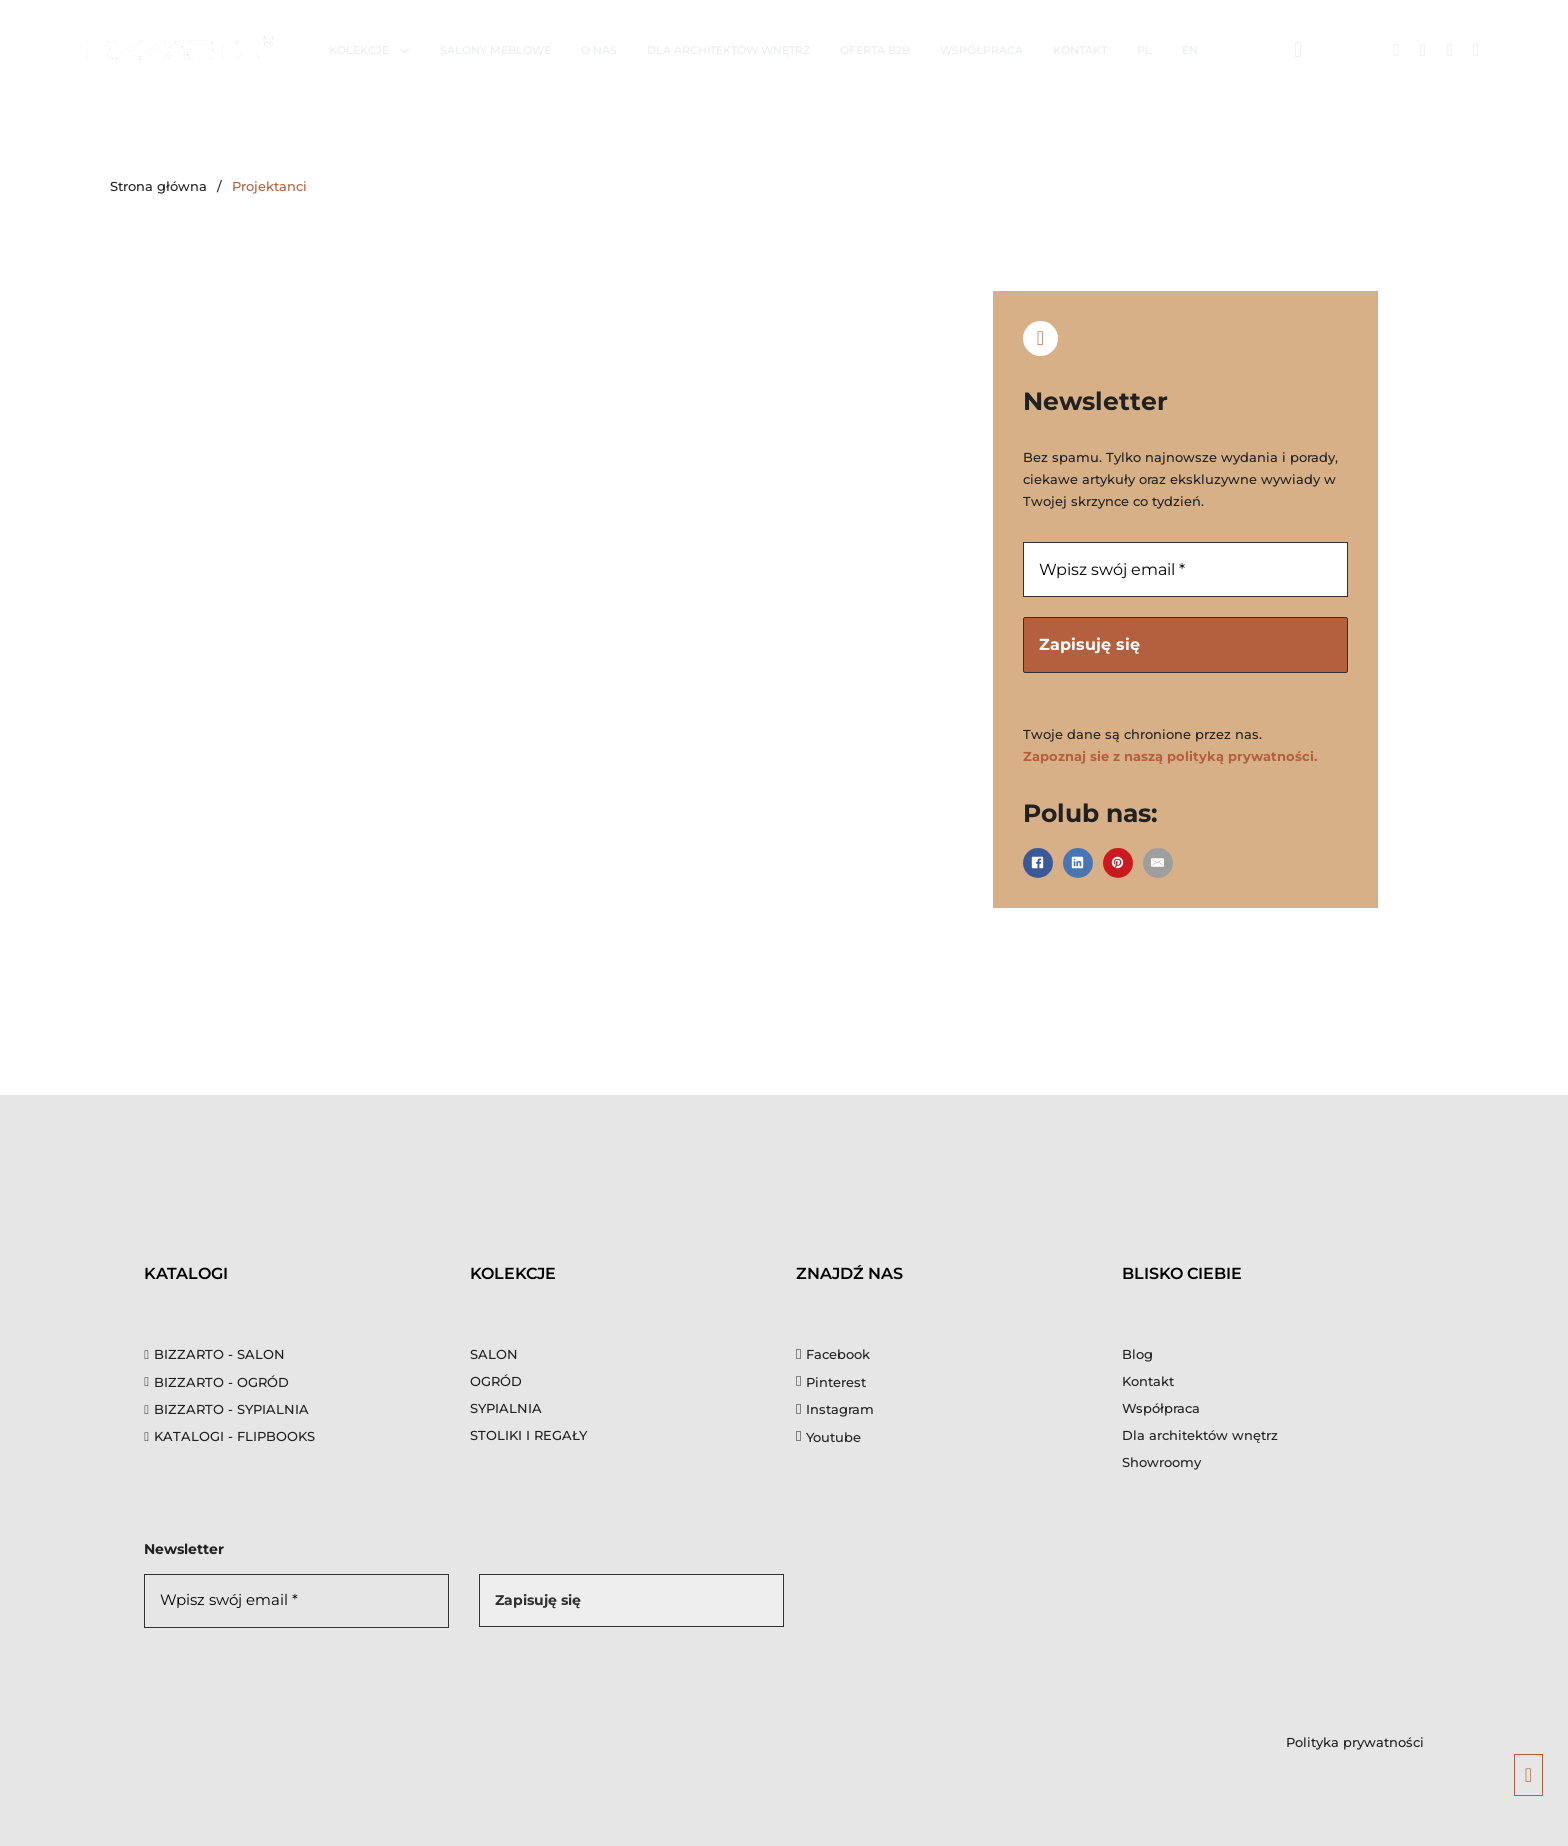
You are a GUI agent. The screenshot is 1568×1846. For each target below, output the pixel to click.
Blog (1137, 1355)
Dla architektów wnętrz (728, 50)
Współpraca (981, 50)
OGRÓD (496, 1382)
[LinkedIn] (1078, 863)
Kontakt (1080, 50)
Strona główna (158, 186)
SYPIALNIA (506, 1409)
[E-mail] (1158, 863)
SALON (494, 1355)
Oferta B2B (875, 50)
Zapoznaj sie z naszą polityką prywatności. (1170, 757)
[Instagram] (835, 1410)
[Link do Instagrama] (1423, 50)
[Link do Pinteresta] (1449, 50)
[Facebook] (1038, 863)
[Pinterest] (1118, 863)
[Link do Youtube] (1476, 50)
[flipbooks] (295, 1437)
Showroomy (1161, 1463)
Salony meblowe (495, 50)
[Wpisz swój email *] (1185, 570)
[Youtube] (828, 1438)
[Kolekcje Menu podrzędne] (404, 50)
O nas (599, 50)
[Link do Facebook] (1396, 50)
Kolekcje (359, 50)
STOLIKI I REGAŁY (528, 1436)
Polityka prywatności (1355, 1742)
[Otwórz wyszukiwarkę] (1298, 50)
